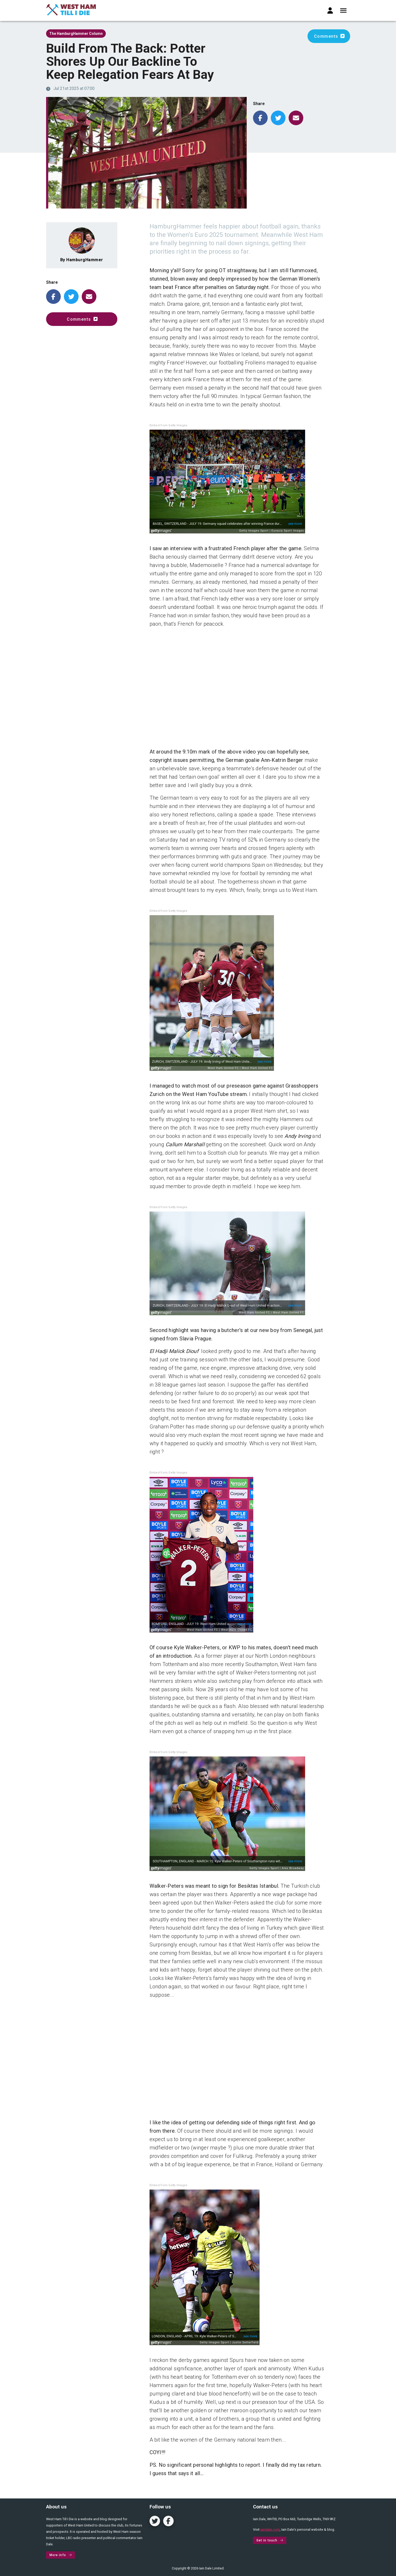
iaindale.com (270, 2529)
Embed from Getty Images (169, 425)
